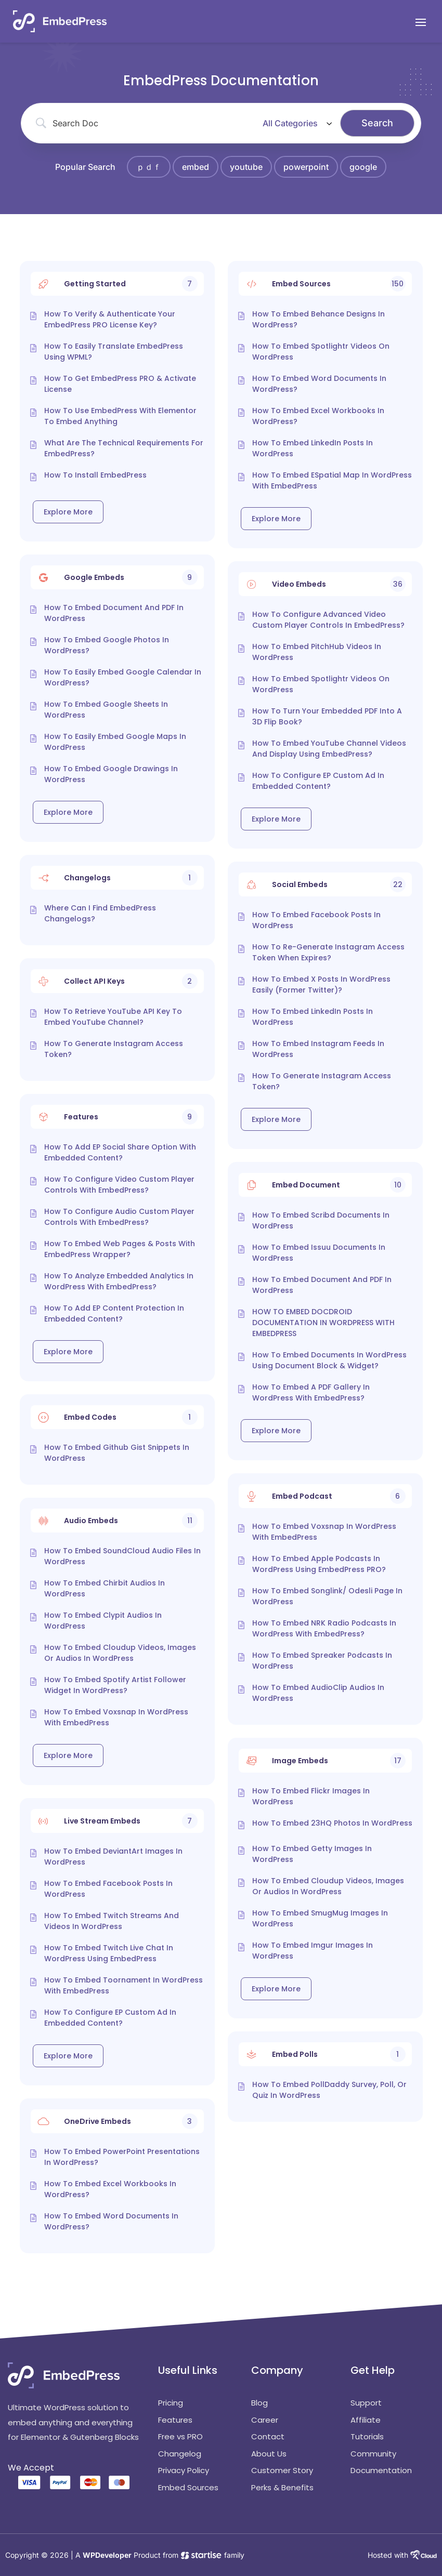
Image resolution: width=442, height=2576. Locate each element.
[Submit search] (377, 123)
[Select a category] (296, 123)
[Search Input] (150, 123)
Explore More (68, 512)
